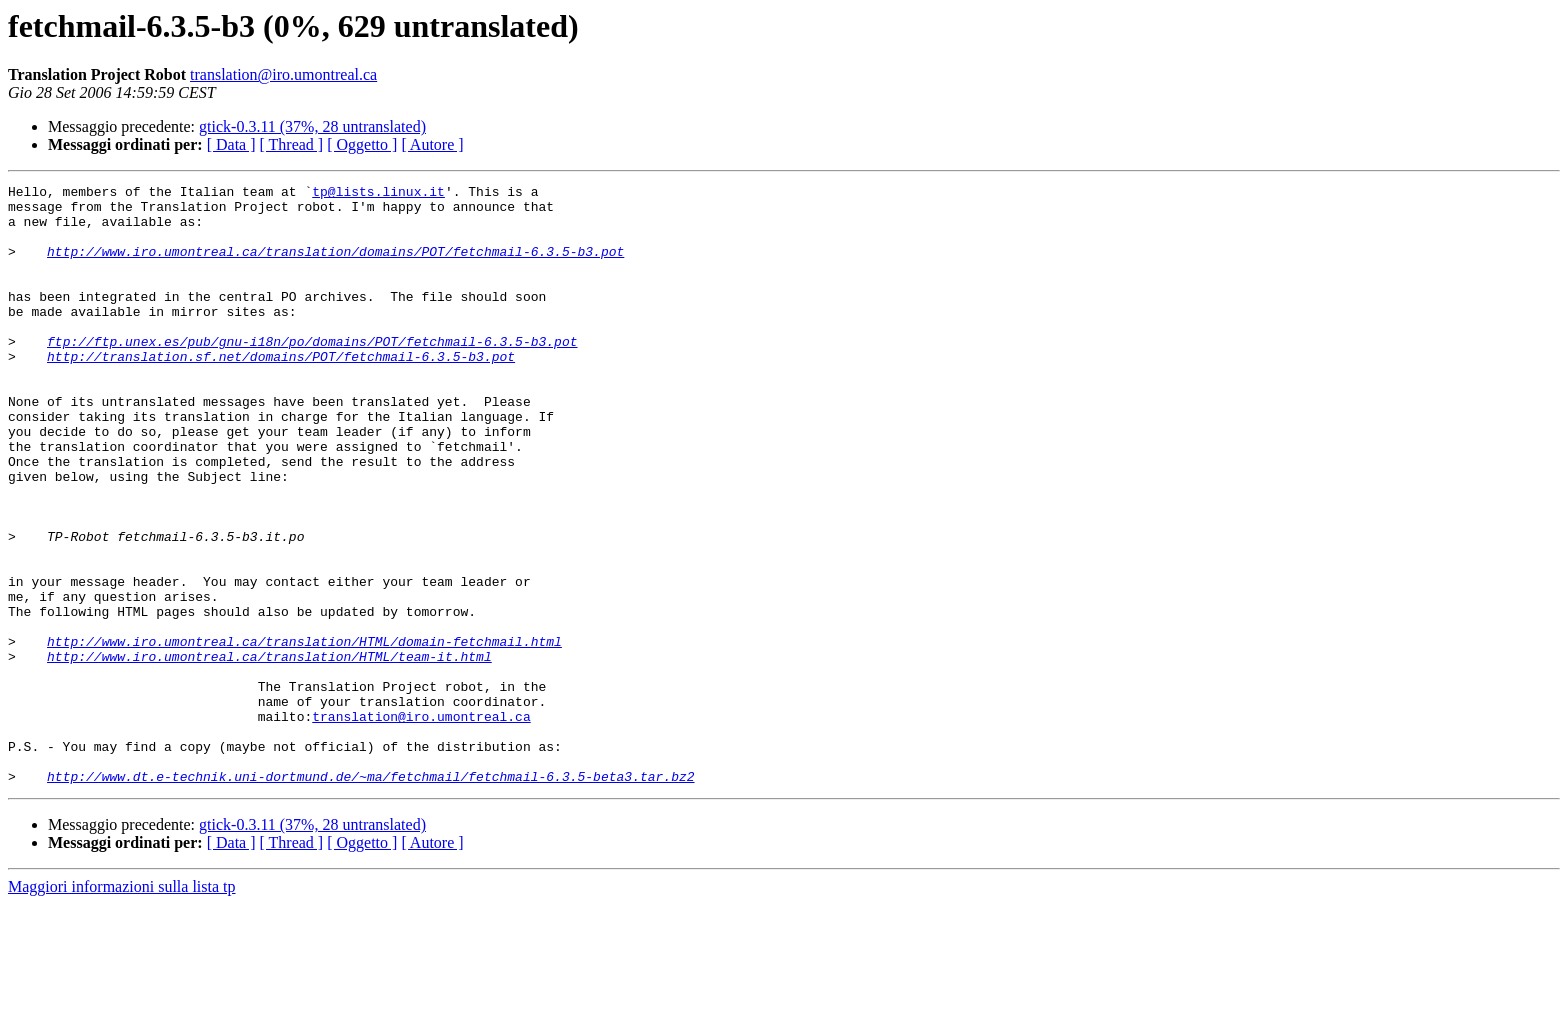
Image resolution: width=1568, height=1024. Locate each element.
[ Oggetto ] (362, 144)
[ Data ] (231, 144)
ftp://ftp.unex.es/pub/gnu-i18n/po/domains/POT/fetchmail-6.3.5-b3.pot (312, 374)
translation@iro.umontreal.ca (283, 74)
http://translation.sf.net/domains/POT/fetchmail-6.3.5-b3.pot (281, 392)
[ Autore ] (432, 144)
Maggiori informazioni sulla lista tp (122, 1006)
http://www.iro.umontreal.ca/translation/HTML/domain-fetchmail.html (304, 734)
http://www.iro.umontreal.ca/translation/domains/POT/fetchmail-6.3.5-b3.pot (335, 266)
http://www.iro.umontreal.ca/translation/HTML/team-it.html (269, 752)
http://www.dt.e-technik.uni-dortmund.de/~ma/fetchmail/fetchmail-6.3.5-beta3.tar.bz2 (370, 896)
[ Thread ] (292, 144)
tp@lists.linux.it (378, 194)
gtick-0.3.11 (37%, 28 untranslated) (312, 126)
